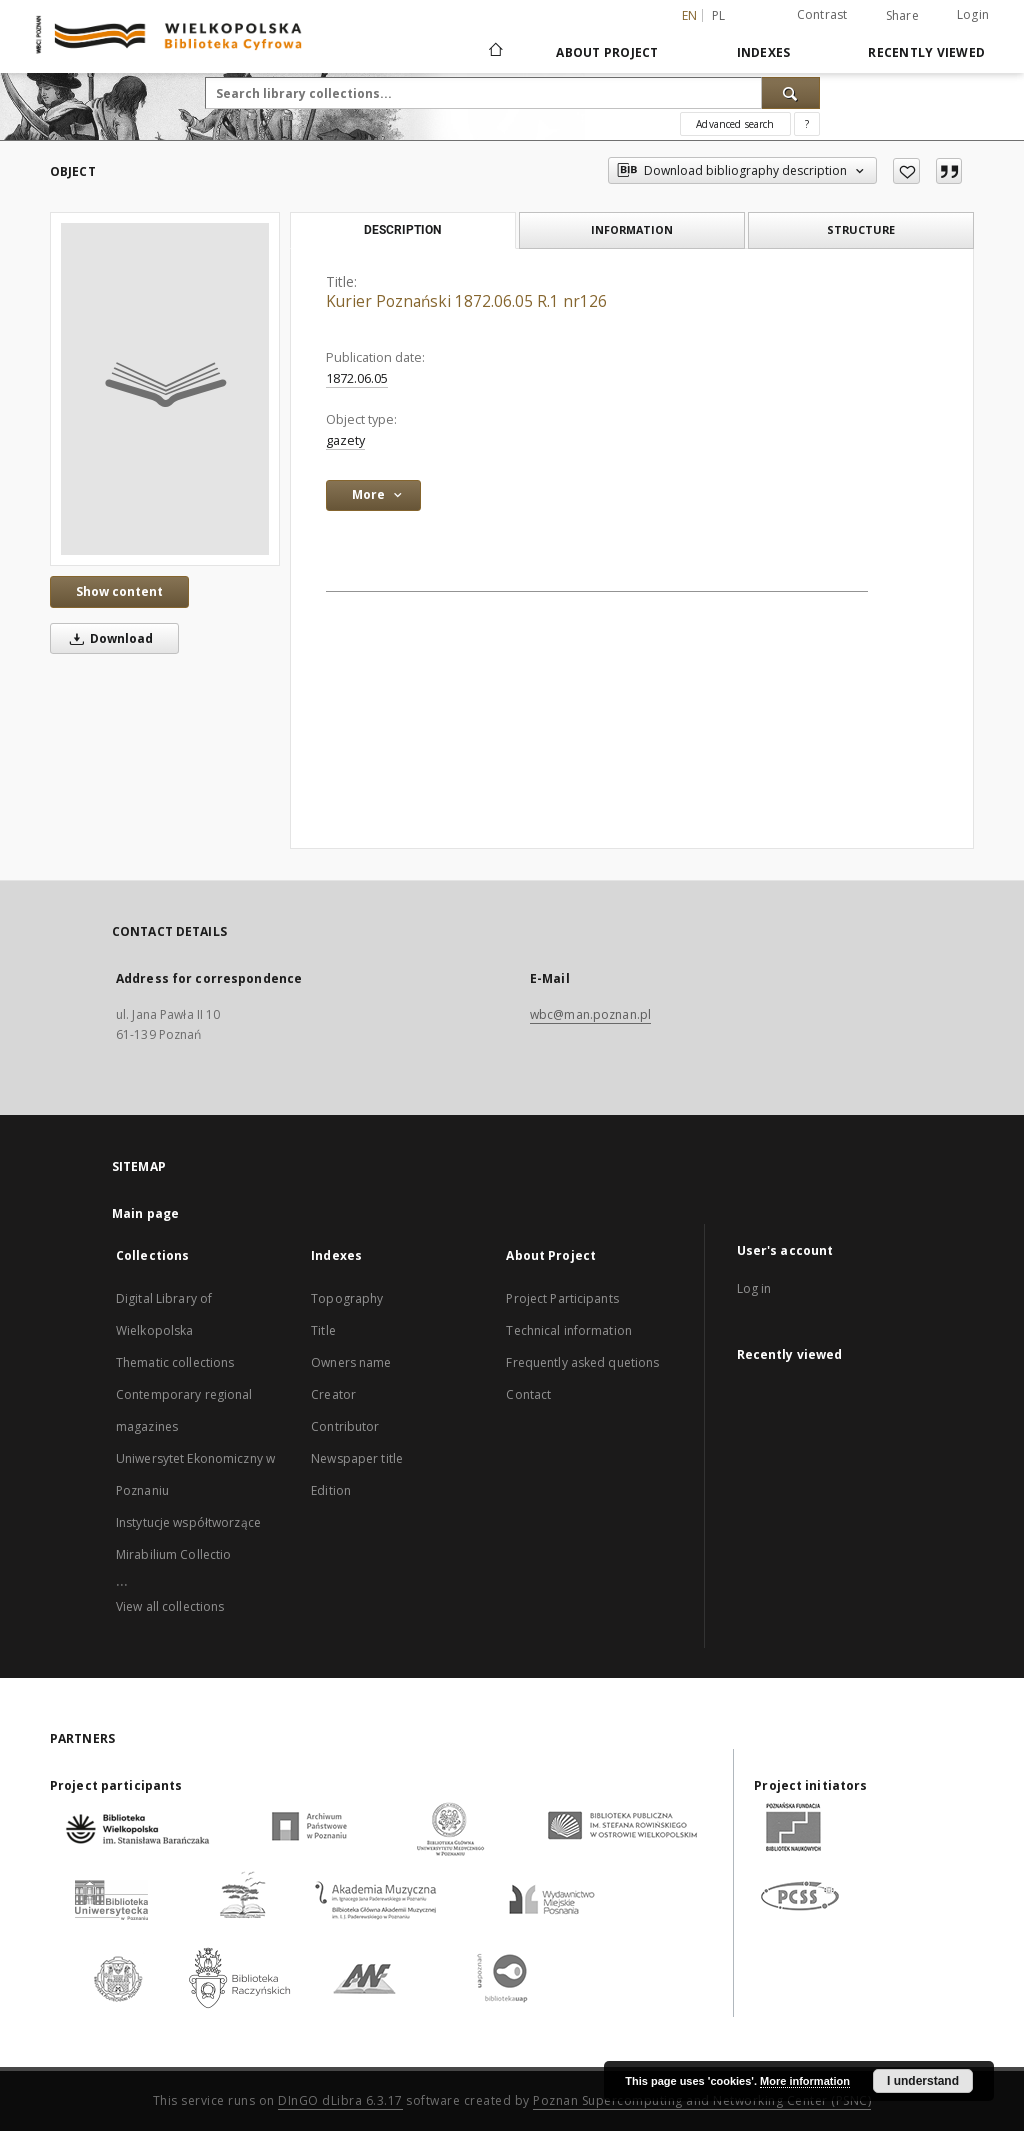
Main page (145, 1213)
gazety (345, 440)
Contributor (345, 1426)
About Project (607, 52)
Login (973, 14)
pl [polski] (719, 15)
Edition (331, 1490)
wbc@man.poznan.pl (590, 1014)
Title (323, 1330)
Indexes (764, 52)
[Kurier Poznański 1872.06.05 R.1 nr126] (165, 389)
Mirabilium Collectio (173, 1554)
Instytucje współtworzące (188, 1522)
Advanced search (735, 124)
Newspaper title (357, 1458)
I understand (923, 2081)
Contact (528, 1394)
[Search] (791, 93)
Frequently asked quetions (582, 1362)
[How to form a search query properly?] (807, 124)
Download (108, 638)
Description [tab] (402, 230)
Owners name (351, 1362)
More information (805, 2081)
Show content (119, 591)
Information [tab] (632, 229)
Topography (347, 1298)
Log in (754, 1288)
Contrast (822, 14)
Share (902, 16)
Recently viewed (926, 52)
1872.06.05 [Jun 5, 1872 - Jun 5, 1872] (357, 378)
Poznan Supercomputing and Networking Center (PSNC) (702, 2100)
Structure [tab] (861, 229)
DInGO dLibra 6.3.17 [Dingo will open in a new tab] (340, 2100)
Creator (333, 1394)
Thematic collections (175, 1362)
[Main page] (494, 52)
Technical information (569, 1330)
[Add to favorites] (906, 171)
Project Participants (562, 1298)
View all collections (170, 1606)
